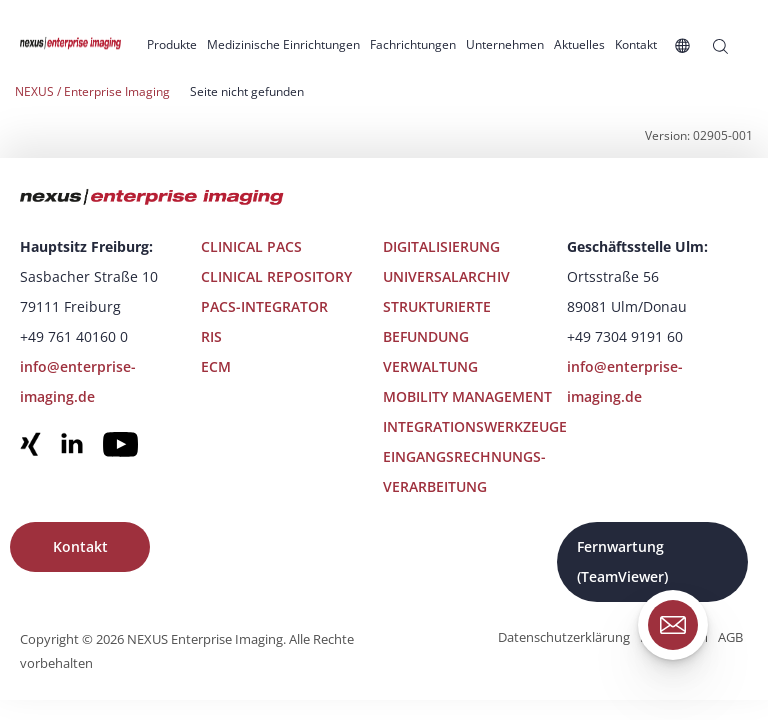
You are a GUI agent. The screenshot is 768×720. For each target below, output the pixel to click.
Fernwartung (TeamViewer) (622, 561)
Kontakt (80, 546)
